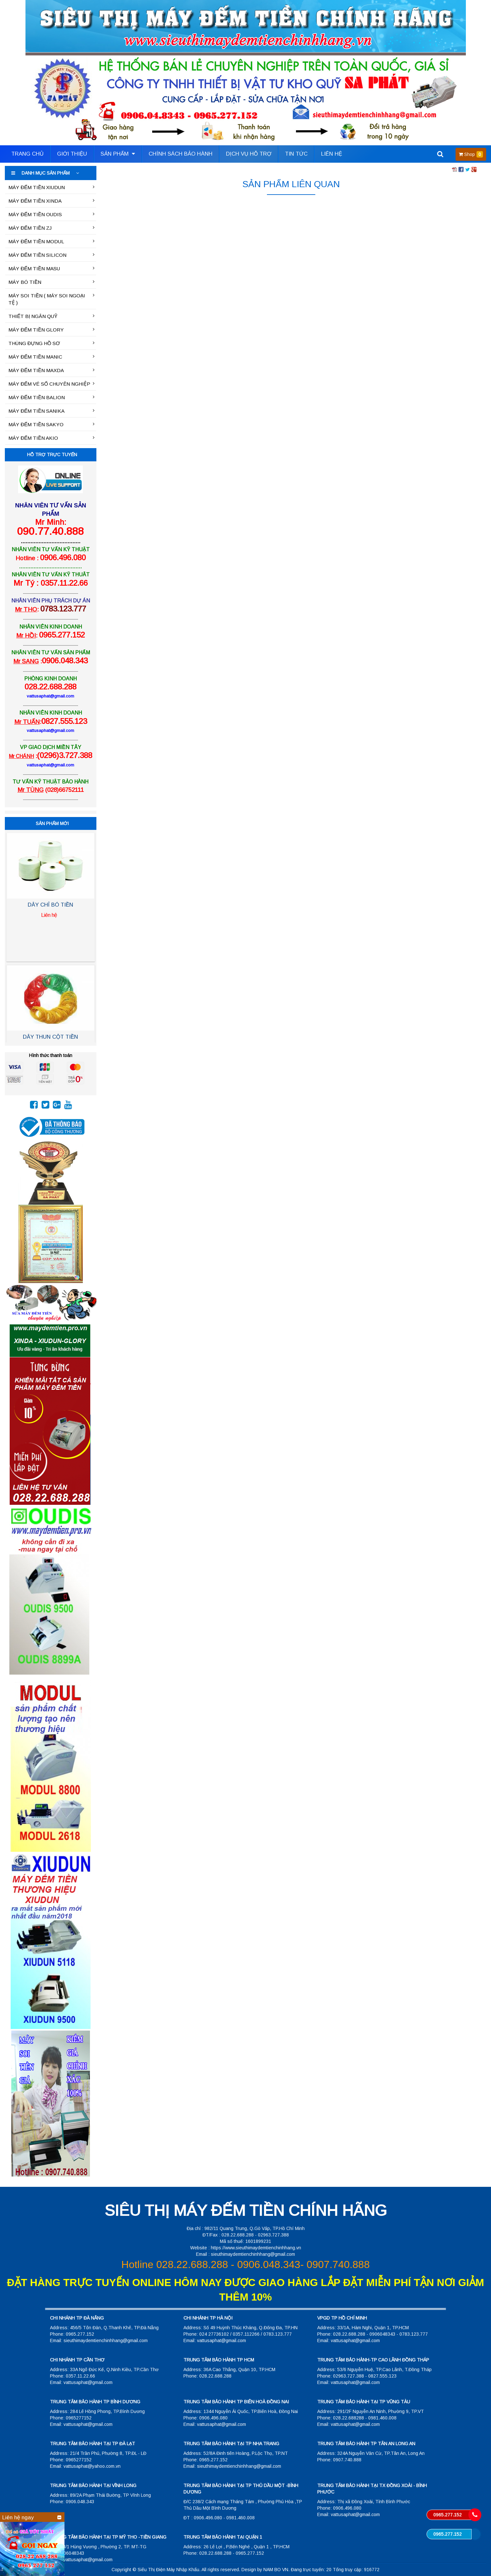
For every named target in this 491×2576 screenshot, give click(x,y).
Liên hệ (331, 154)
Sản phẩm (118, 154)
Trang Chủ (27, 154)
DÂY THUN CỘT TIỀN (50, 1039)
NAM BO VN (275, 2569)
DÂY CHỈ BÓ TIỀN (50, 907)
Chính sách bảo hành (180, 154)
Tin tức (296, 154)
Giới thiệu (72, 154)
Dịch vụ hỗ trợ (248, 154)
